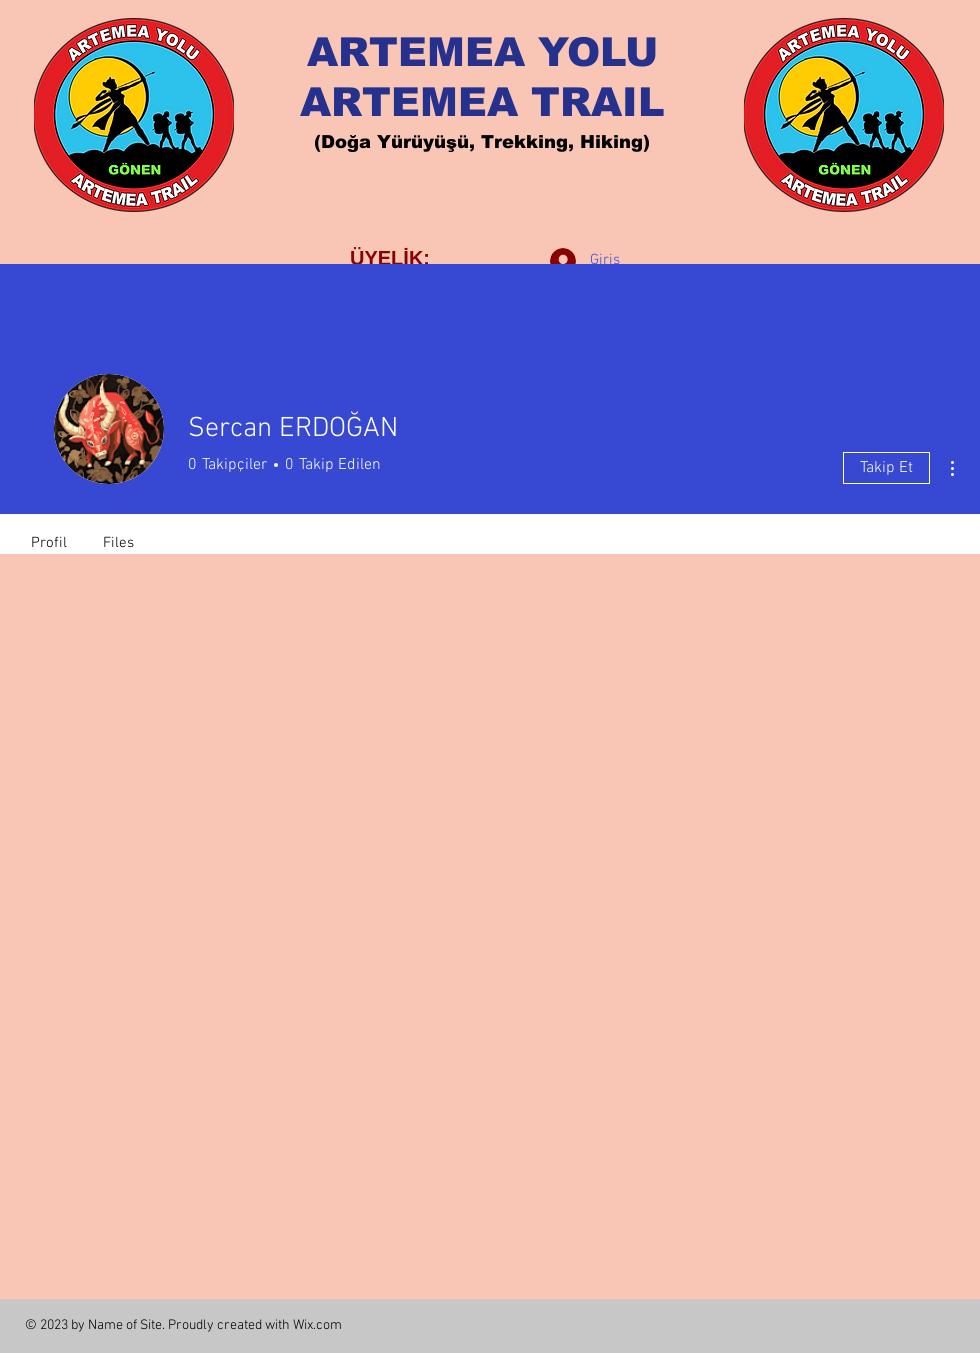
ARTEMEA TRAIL (482, 102)
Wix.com (317, 1325)
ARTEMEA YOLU (482, 52)
